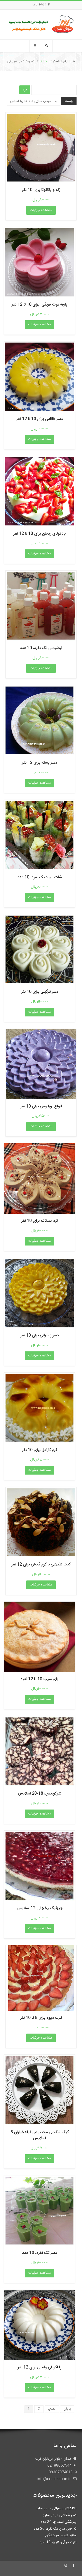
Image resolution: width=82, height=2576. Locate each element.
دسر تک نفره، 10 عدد (39, 2253)
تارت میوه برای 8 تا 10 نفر (41, 2018)
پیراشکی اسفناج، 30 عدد (59, 2522)
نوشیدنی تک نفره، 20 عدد (41, 648)
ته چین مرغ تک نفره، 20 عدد (55, 2529)
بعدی (52, 2409)
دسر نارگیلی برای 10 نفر (39, 992)
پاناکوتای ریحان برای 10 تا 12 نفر (39, 533)
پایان (67, 2409)
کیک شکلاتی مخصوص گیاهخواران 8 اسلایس (39, 2135)
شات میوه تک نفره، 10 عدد (39, 877)
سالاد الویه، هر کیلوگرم (61, 2536)
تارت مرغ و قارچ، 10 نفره (58, 2542)
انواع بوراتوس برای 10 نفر (41, 1106)
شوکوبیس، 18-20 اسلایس (39, 1793)
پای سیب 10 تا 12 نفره (39, 1679)
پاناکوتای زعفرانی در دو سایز (56, 2508)
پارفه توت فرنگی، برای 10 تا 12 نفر (39, 304)
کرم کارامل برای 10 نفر (39, 1450)
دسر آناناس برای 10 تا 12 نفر (39, 419)
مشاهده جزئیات (41, 210)
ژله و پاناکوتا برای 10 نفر (41, 190)
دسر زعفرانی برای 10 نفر (39, 1335)
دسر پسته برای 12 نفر (39, 763)
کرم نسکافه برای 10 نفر (39, 1221)
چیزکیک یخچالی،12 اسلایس (40, 1908)
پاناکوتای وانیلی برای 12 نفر (39, 2367)
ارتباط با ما (41, 4)
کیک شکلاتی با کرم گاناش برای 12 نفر (41, 1564)
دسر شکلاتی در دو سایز (60, 2515)
